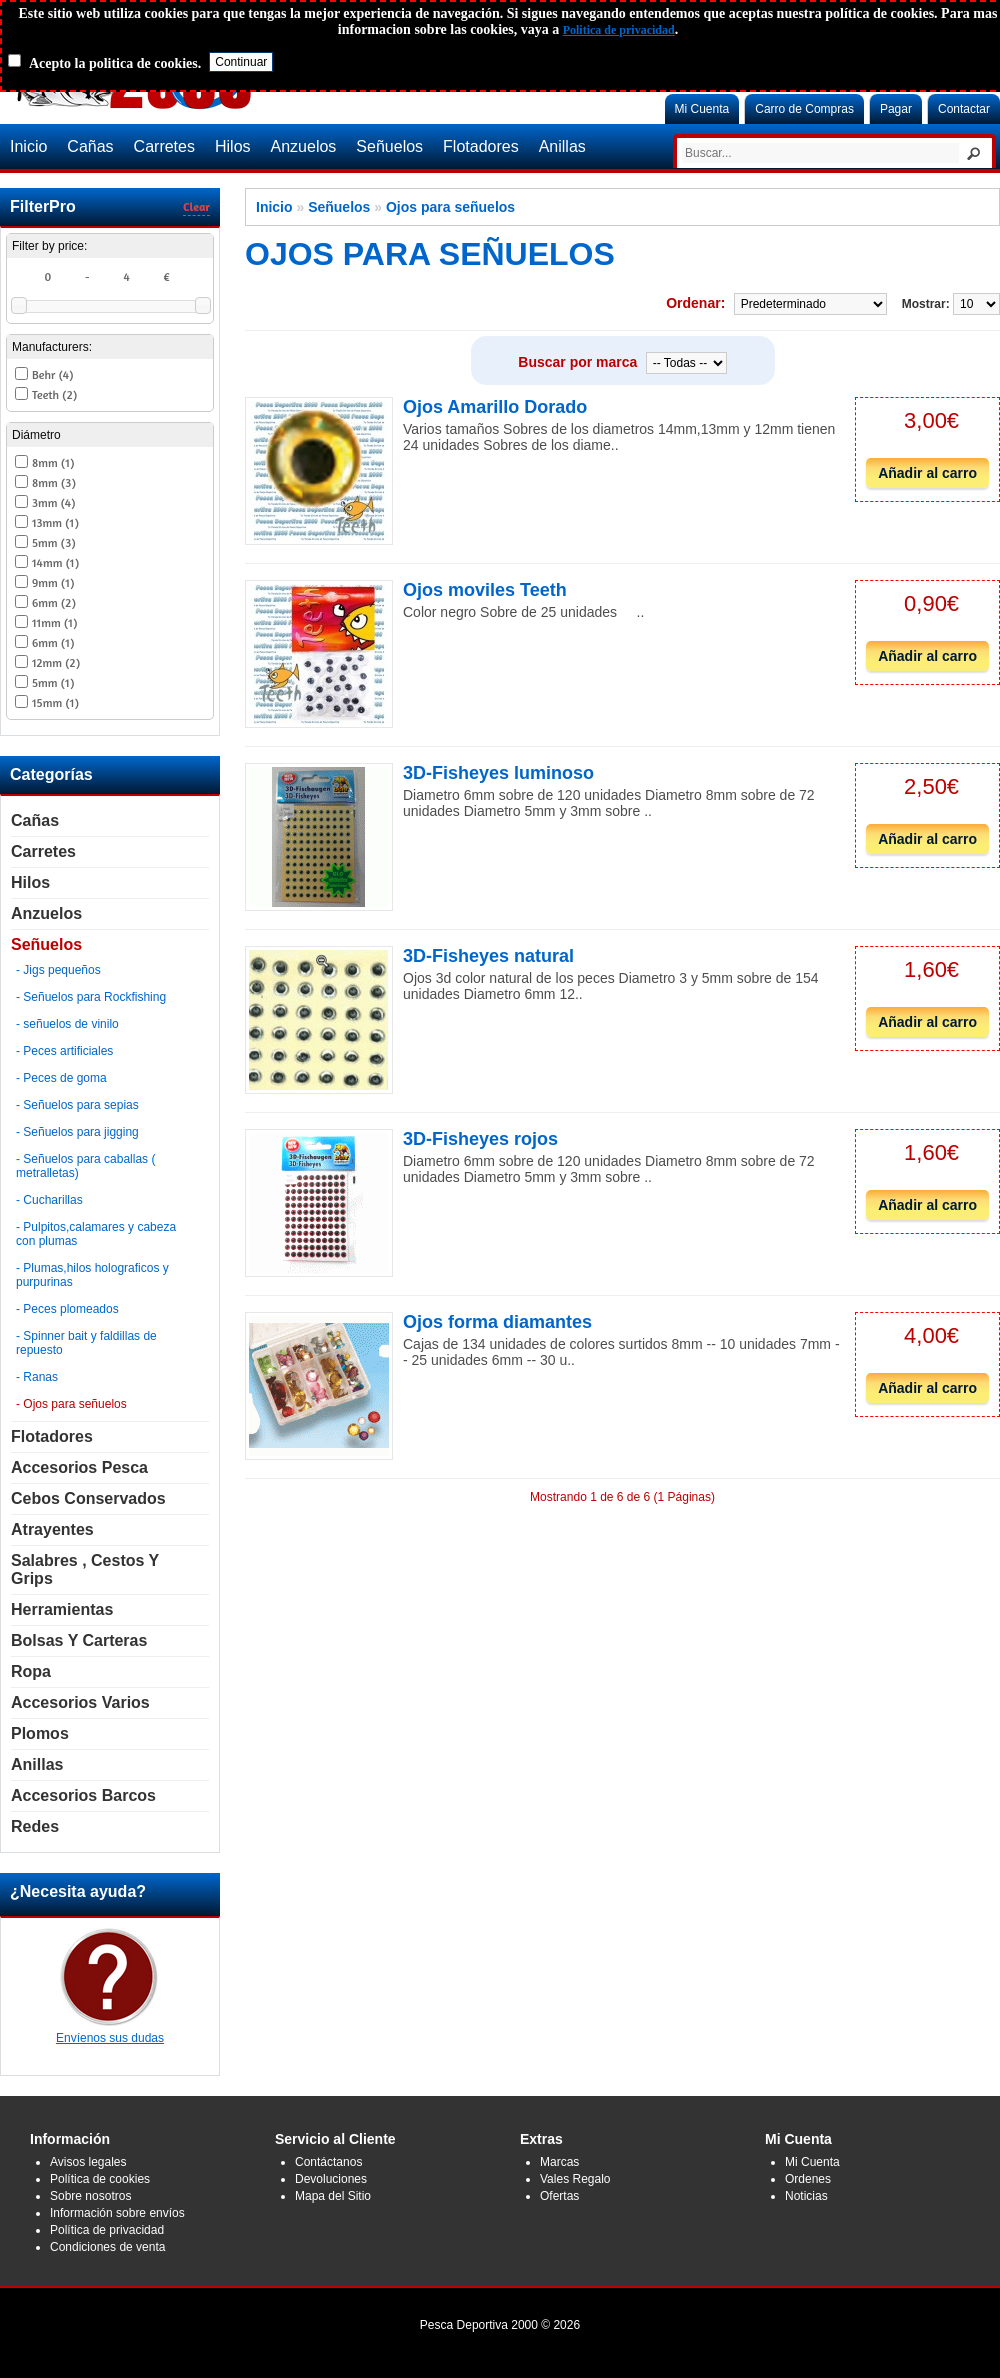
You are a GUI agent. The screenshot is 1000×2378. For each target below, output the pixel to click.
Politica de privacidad (619, 30)
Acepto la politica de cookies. (115, 63)
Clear (196, 206)
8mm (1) (53, 462)
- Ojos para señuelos (71, 1404)
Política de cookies (100, 2179)
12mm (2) (56, 662)
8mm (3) (54, 482)
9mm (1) (53, 582)
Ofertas (559, 2196)
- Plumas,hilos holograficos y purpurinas (92, 1275)
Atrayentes (52, 1529)
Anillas (562, 146)
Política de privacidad (107, 2230)
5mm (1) (53, 682)
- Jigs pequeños (58, 970)
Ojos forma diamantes (497, 1322)
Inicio (28, 146)
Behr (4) (52, 374)
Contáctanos (328, 2162)
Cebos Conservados (88, 1498)
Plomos (40, 1733)
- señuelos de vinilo (67, 1024)
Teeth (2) (54, 394)
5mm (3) (54, 542)
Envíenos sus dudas (110, 2031)
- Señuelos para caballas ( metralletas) (85, 1166)
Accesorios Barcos (83, 1795)
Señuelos (389, 146)
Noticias (806, 2196)
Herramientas (62, 1609)
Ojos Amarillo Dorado (495, 407)
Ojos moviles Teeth (485, 590)
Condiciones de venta (107, 2247)
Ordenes (808, 2179)
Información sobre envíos (117, 2213)
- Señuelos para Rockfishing (91, 997)
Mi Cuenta (702, 109)
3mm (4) (53, 502)
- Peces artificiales (64, 1051)
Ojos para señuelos (450, 207)
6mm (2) (54, 602)
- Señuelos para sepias (77, 1105)
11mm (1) (54, 622)
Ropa (31, 1671)
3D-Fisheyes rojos (480, 1139)
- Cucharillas (49, 1200)
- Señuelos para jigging (77, 1132)
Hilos (233, 146)
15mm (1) (55, 702)
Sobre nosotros (90, 2196)
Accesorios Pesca (79, 1467)
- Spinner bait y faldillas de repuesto (86, 1343)
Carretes (164, 146)
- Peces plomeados (67, 1309)
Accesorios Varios (80, 1702)
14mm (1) (55, 562)
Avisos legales (88, 2162)
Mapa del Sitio (333, 2196)
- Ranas (37, 1377)
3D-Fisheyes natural (488, 956)
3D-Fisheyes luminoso (498, 773)
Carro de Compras (804, 109)
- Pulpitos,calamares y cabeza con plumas (96, 1234)
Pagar (896, 109)
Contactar (964, 109)
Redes (35, 1826)
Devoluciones (331, 2179)
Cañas (90, 146)
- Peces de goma (61, 1078)
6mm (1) (53, 642)
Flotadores (481, 146)
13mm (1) (55, 522)
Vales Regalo (575, 2179)
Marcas (559, 2162)
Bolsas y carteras (79, 1640)
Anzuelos (304, 146)
